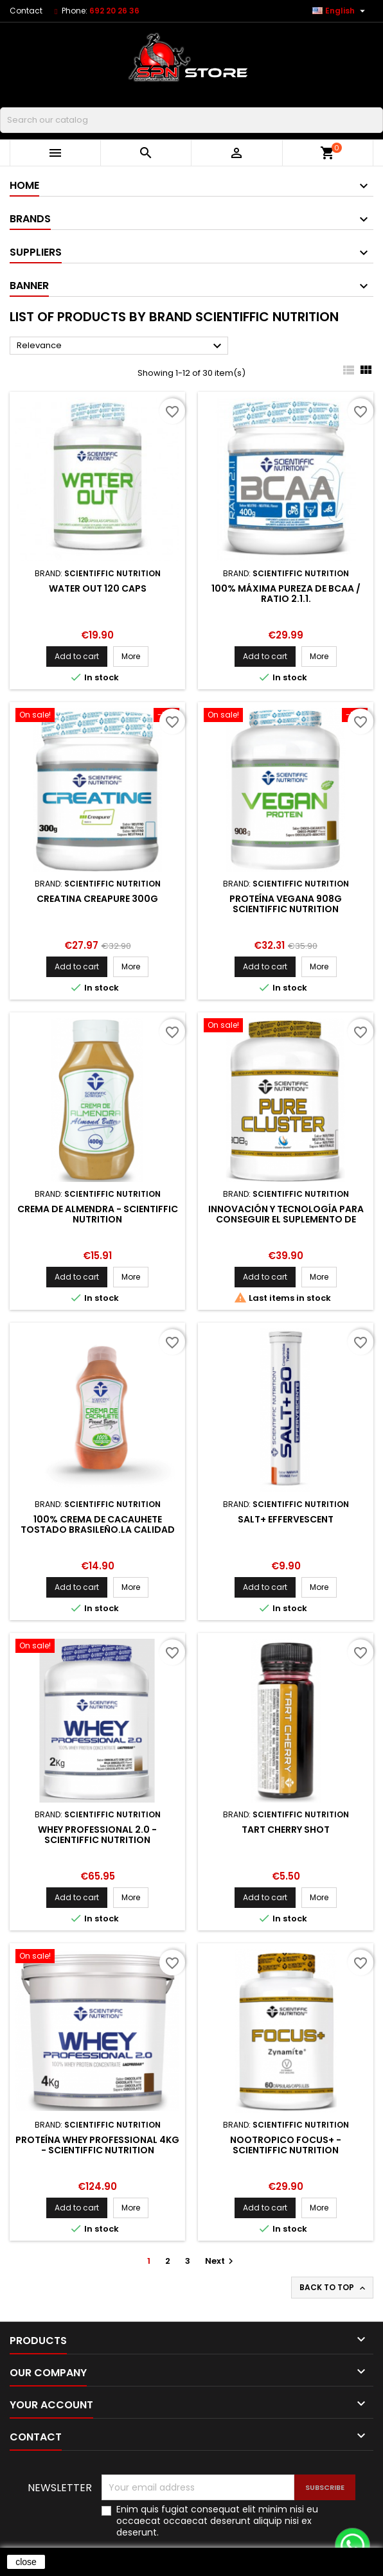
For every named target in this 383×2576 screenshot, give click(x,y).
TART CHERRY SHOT (286, 1829)
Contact (26, 10)
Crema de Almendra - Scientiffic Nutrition (97, 1214)
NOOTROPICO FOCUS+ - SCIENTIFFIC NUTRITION (285, 2145)
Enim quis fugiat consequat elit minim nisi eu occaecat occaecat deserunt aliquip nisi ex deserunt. (217, 2520)
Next (220, 2261)
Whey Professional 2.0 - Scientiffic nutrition (97, 1834)
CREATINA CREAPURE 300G (97, 898)
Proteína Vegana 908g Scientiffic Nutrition (285, 903)
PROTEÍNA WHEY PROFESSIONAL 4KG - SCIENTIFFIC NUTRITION (97, 2145)
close (26, 2562)
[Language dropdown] (340, 11)
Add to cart (77, 656)
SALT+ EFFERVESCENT (286, 1519)
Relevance (121, 346)
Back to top (333, 2287)
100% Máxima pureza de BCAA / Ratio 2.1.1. (286, 593)
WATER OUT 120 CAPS (98, 588)
